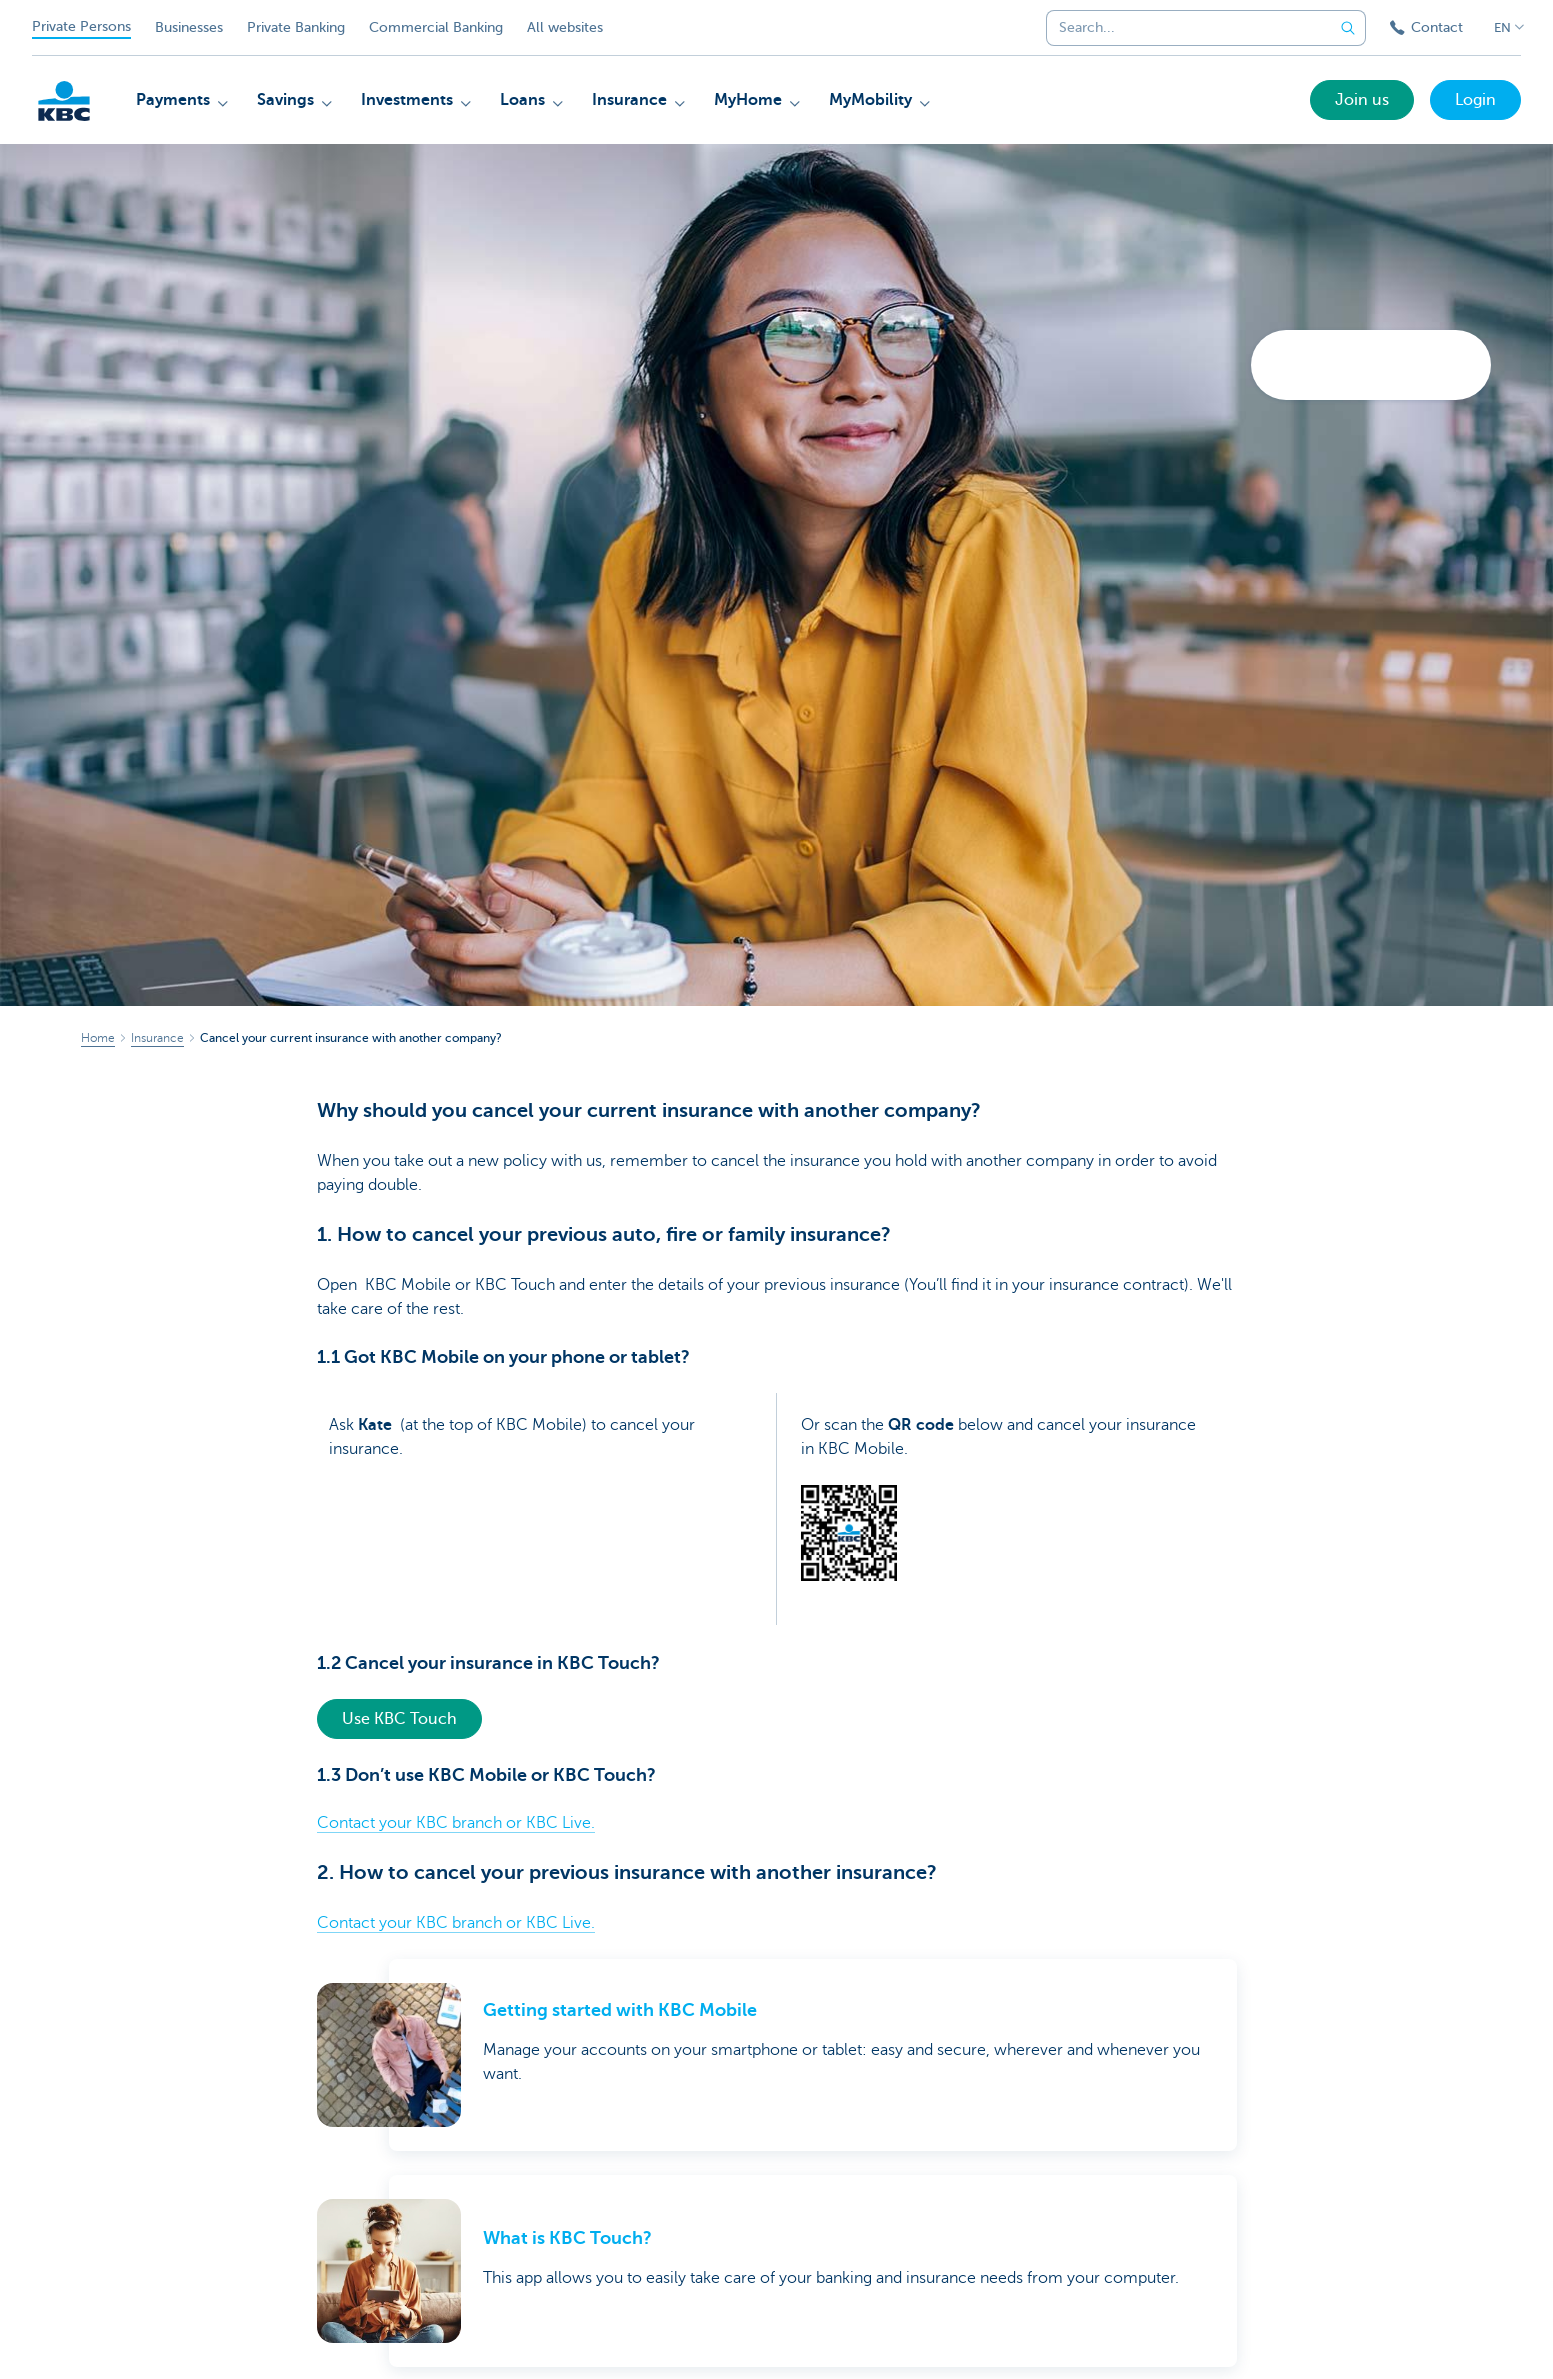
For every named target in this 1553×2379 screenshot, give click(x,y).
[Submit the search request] (1348, 28)
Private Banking (296, 27)
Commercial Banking (436, 27)
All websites (565, 27)
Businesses (189, 27)
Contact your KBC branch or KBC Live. (456, 1823)
